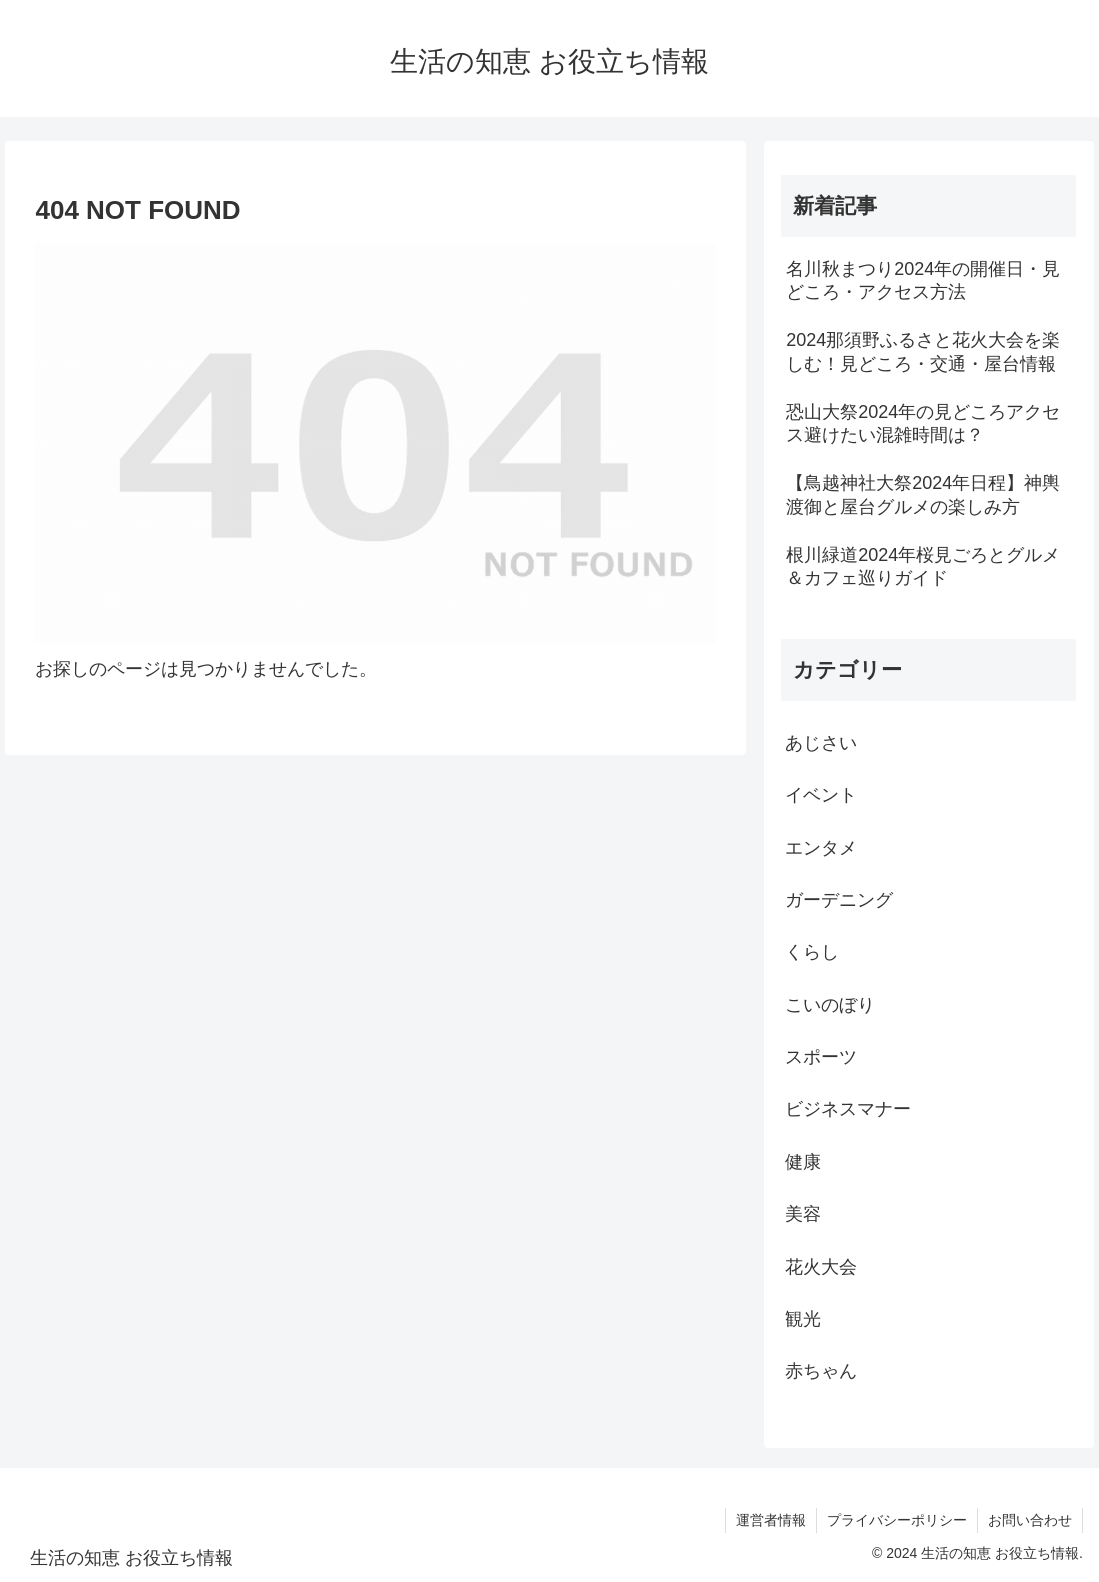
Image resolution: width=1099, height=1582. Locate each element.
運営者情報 (771, 1520)
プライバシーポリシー (897, 1520)
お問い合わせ (1030, 1520)
